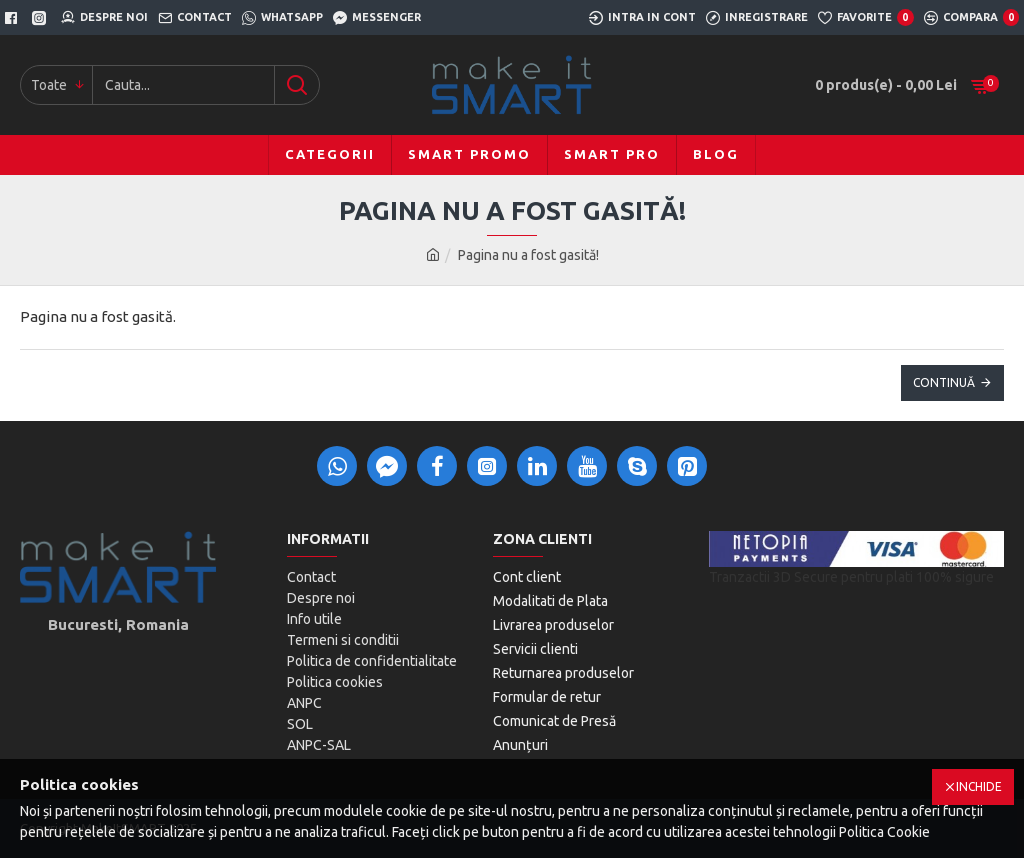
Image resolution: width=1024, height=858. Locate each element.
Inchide (979, 786)
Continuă (944, 382)
